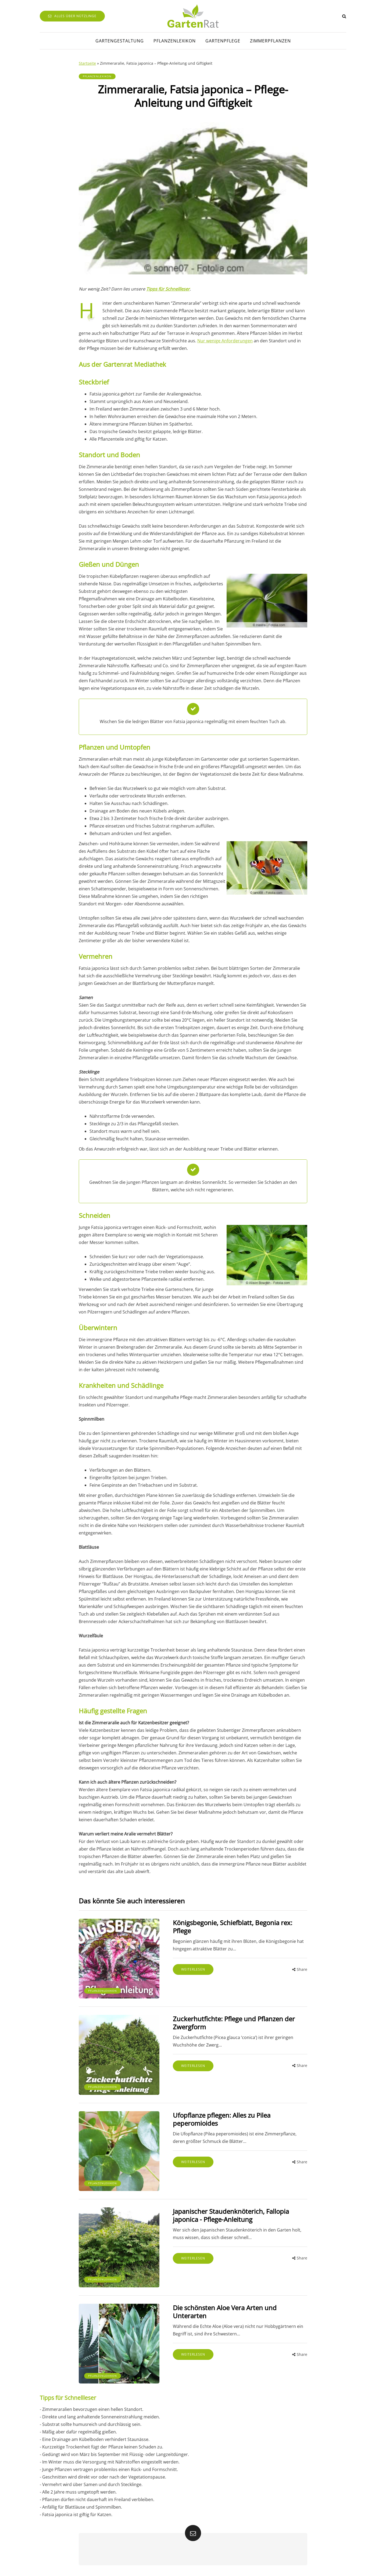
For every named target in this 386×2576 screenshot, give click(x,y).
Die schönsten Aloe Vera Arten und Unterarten (225, 2311)
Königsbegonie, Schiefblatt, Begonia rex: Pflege (232, 1926)
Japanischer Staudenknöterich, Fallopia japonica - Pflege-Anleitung (231, 2215)
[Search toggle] (344, 16)
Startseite (87, 63)
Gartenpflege (222, 41)
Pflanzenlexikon (174, 41)
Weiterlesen (193, 1969)
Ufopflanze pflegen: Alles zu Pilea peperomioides (221, 2119)
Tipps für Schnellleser (168, 289)
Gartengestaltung (119, 41)
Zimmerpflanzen (270, 41)
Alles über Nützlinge (72, 16)
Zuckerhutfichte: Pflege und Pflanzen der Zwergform (234, 2022)
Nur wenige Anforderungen (225, 341)
